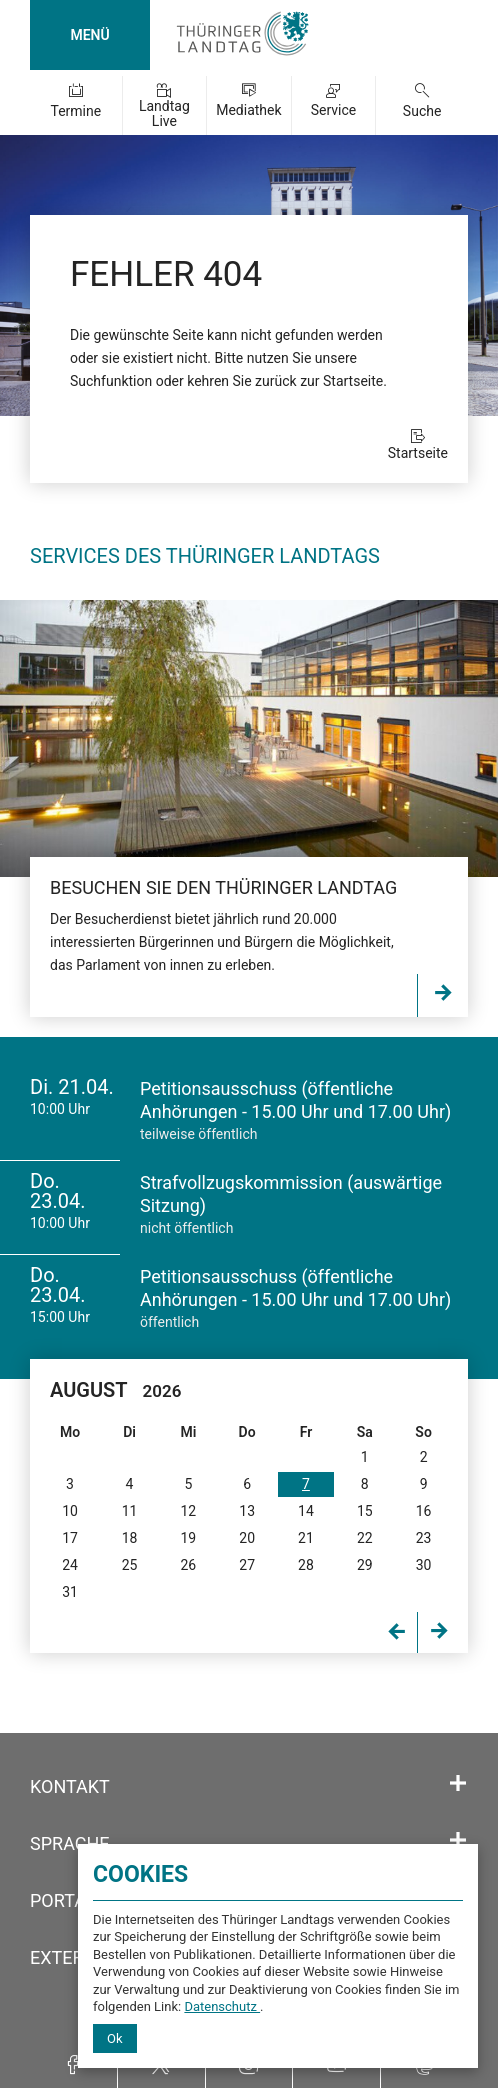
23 (424, 1538)
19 (188, 1538)
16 (424, 1511)
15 (365, 1511)
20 (247, 1538)
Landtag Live (164, 113)
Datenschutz (222, 2006)
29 (365, 1565)
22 (365, 1538)
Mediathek (248, 110)
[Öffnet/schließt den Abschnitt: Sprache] (458, 1841)
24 (70, 1565)
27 (247, 1565)
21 (306, 1538)
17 (70, 1538)
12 (188, 1511)
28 (306, 1565)
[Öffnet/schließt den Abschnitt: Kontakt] (458, 1784)
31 (70, 1592)
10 (70, 1511)
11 (130, 1511)
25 (130, 1565)
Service (334, 110)
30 (424, 1565)
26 (188, 1565)
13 (247, 1511)
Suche (422, 111)
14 (306, 1511)
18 (130, 1538)
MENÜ (89, 35)
